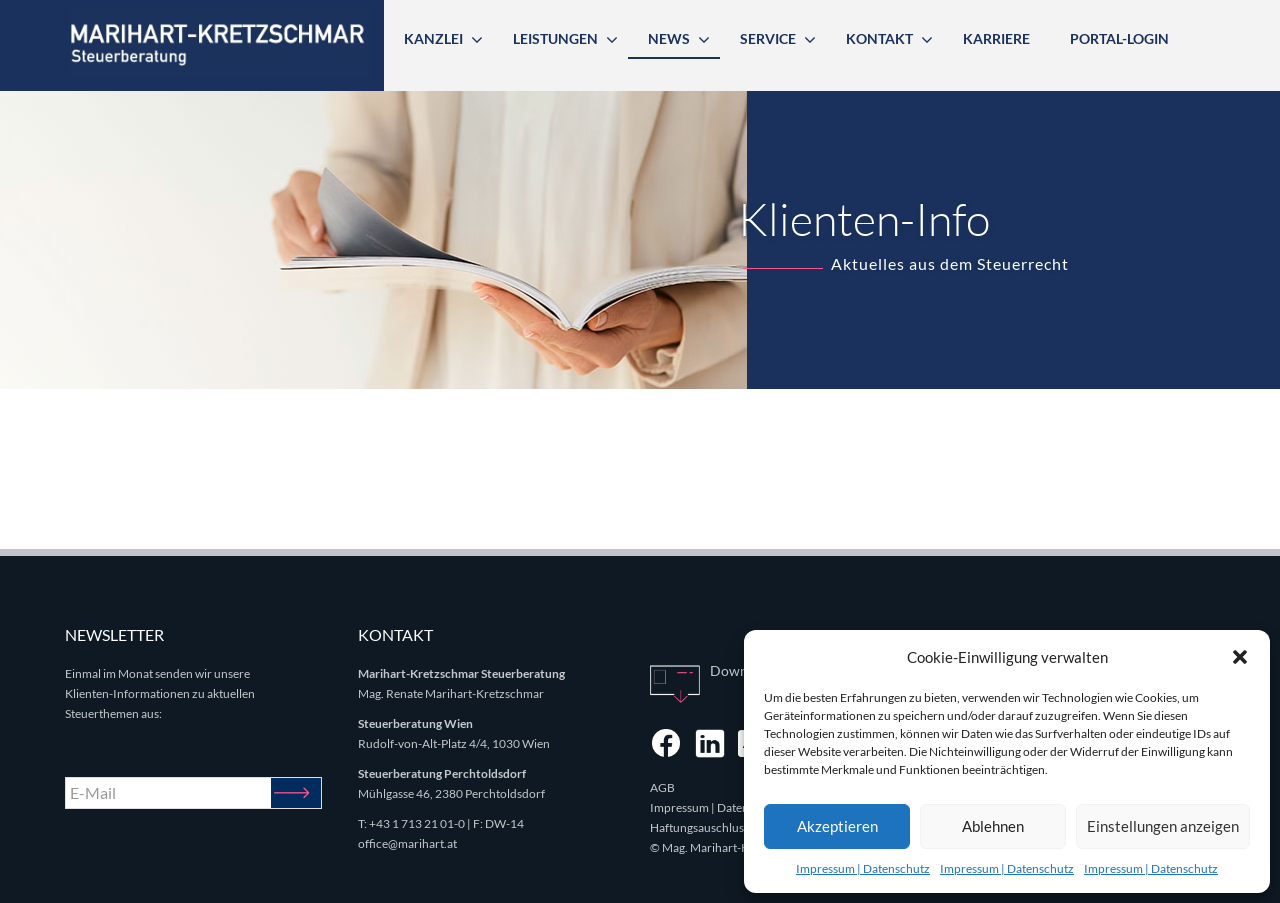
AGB (662, 787)
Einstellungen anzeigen (1163, 826)
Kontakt (879, 38)
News (669, 38)
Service (768, 38)
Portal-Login (1119, 38)
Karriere (996, 38)
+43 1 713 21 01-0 (417, 823)
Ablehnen (993, 826)
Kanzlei (433, 38)
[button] (1240, 657)
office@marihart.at (407, 843)
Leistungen (555, 38)
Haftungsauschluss (699, 827)
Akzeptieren (837, 826)
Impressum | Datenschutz (863, 868)
